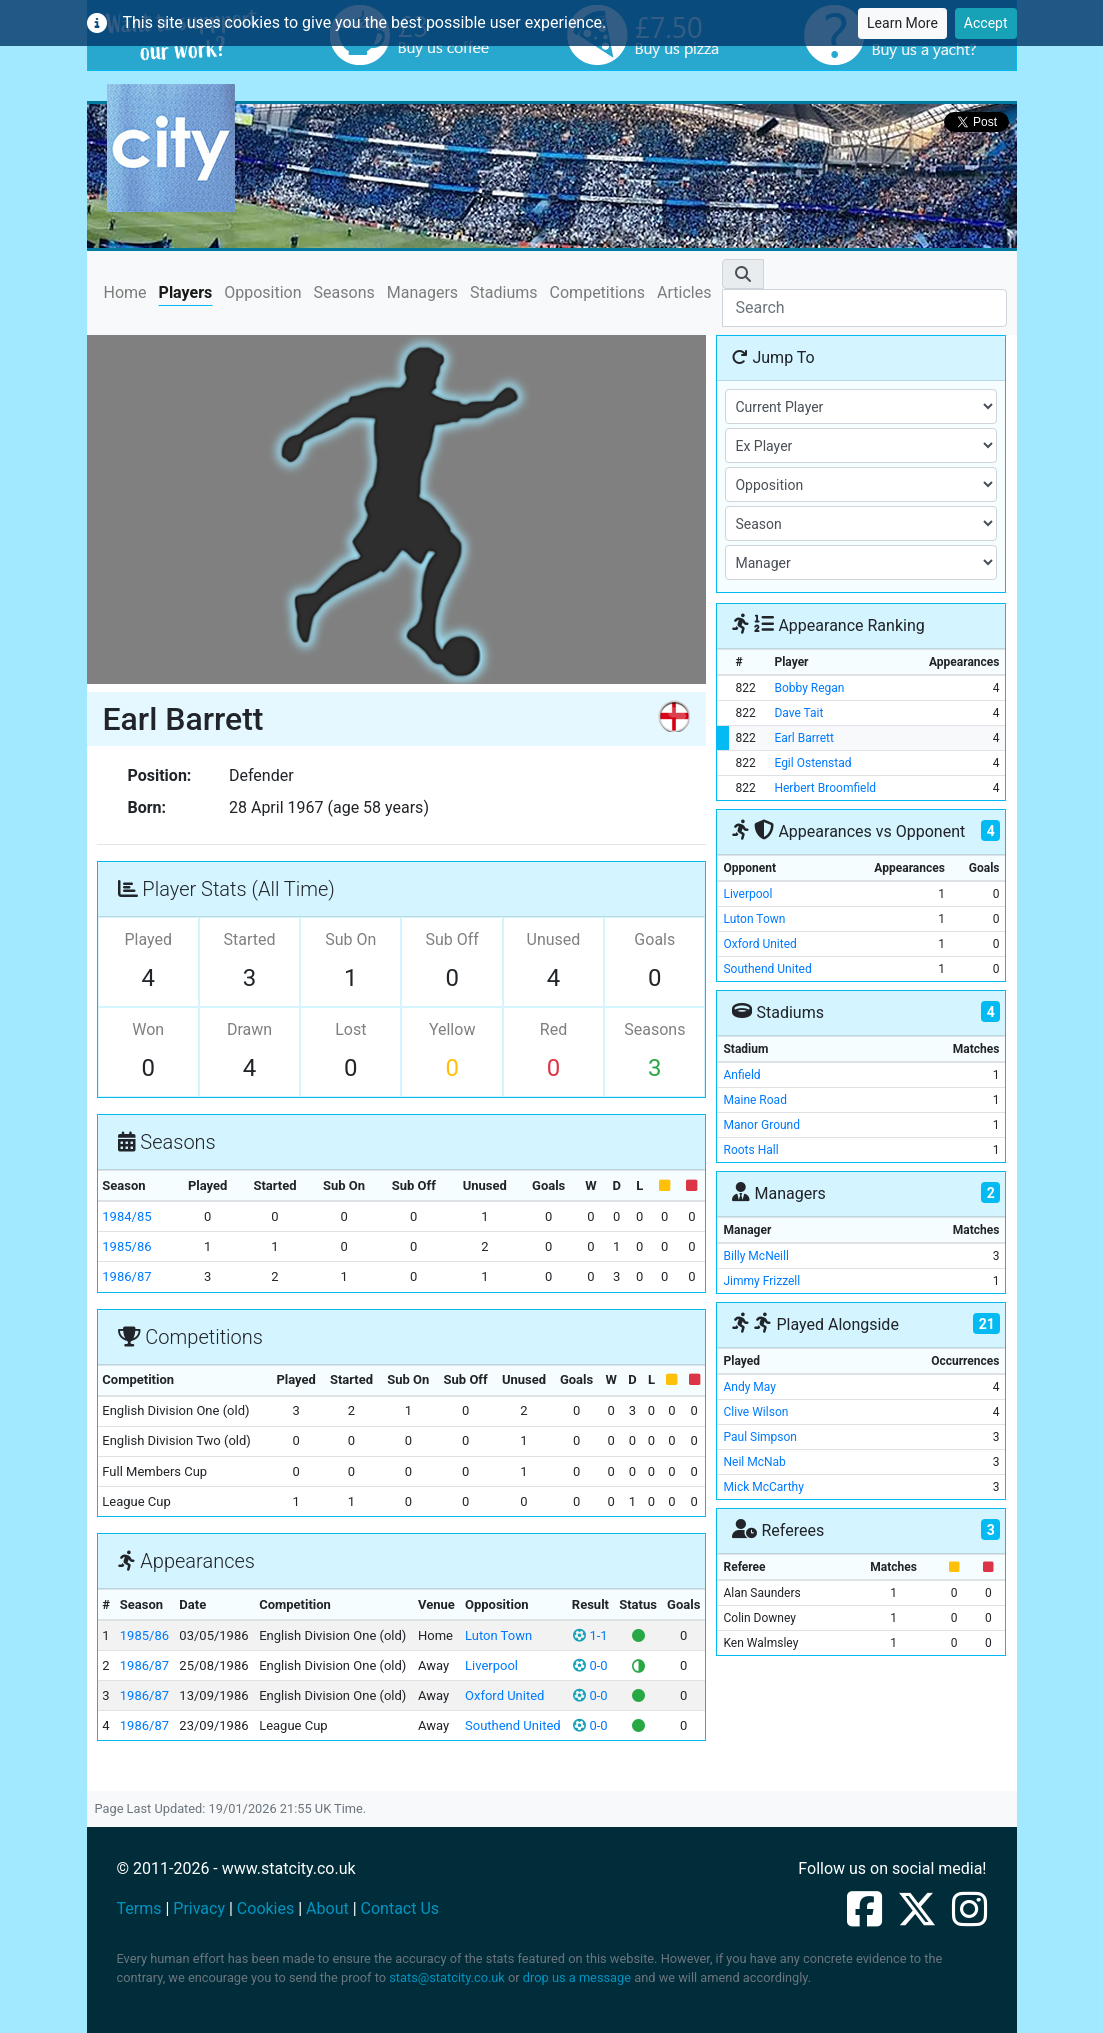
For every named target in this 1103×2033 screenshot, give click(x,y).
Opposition (262, 292)
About (327, 1908)
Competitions (598, 292)
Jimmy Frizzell (761, 1281)
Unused (554, 939)
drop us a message (577, 1977)
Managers (422, 292)
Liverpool (491, 1665)
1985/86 (126, 1246)
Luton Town (498, 1635)
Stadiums (503, 292)
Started (249, 939)
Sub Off (451, 939)
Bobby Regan (809, 688)
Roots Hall (750, 1150)
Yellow (452, 1029)
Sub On (350, 939)
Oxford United (504, 1695)
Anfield (741, 1075)
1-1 (590, 1635)
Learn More (902, 23)
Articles (684, 292)
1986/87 (126, 1276)
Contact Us (400, 1908)
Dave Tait (798, 713)
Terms (139, 1908)
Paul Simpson (760, 1437)
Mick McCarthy (763, 1487)
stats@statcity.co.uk (447, 1977)
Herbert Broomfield (825, 788)
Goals (654, 939)
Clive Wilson (755, 1412)
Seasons (344, 292)
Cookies (265, 1908)
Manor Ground (761, 1125)
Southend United (513, 1725)
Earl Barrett (804, 738)
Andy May (749, 1387)
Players (186, 292)
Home (125, 291)
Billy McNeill (755, 1256)
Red (553, 1029)
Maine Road (754, 1100)
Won (148, 1029)
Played (148, 939)
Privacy (199, 1908)
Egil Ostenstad (812, 763)
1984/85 (126, 1216)
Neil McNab (754, 1462)
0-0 (590, 1665)
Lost (350, 1029)
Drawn (249, 1029)
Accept (986, 23)
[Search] (864, 308)
